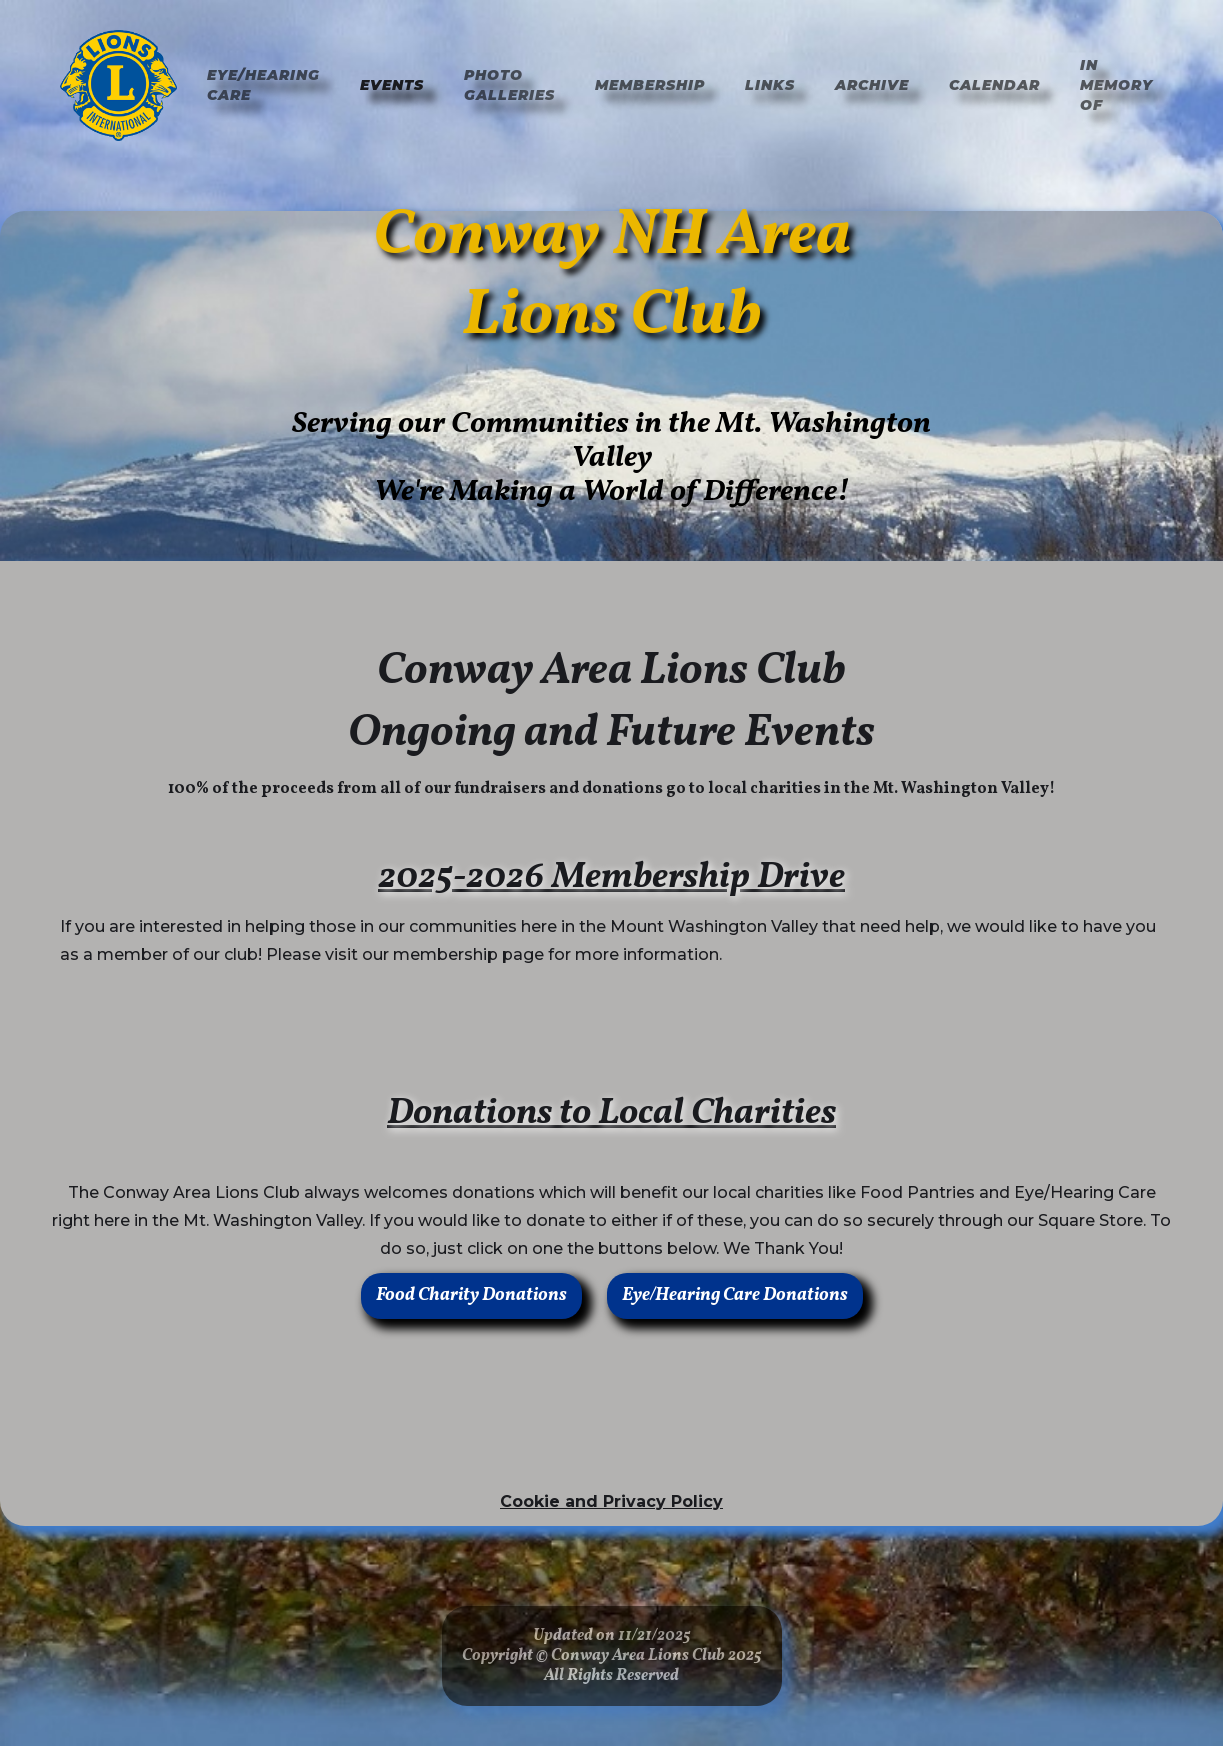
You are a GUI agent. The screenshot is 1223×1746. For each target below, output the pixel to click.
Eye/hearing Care (263, 85)
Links (770, 85)
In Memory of (1116, 85)
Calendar (994, 85)
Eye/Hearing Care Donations (735, 1295)
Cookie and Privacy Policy (611, 1501)
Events (392, 85)
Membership (650, 85)
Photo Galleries (509, 85)
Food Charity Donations (471, 1295)
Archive (872, 85)
